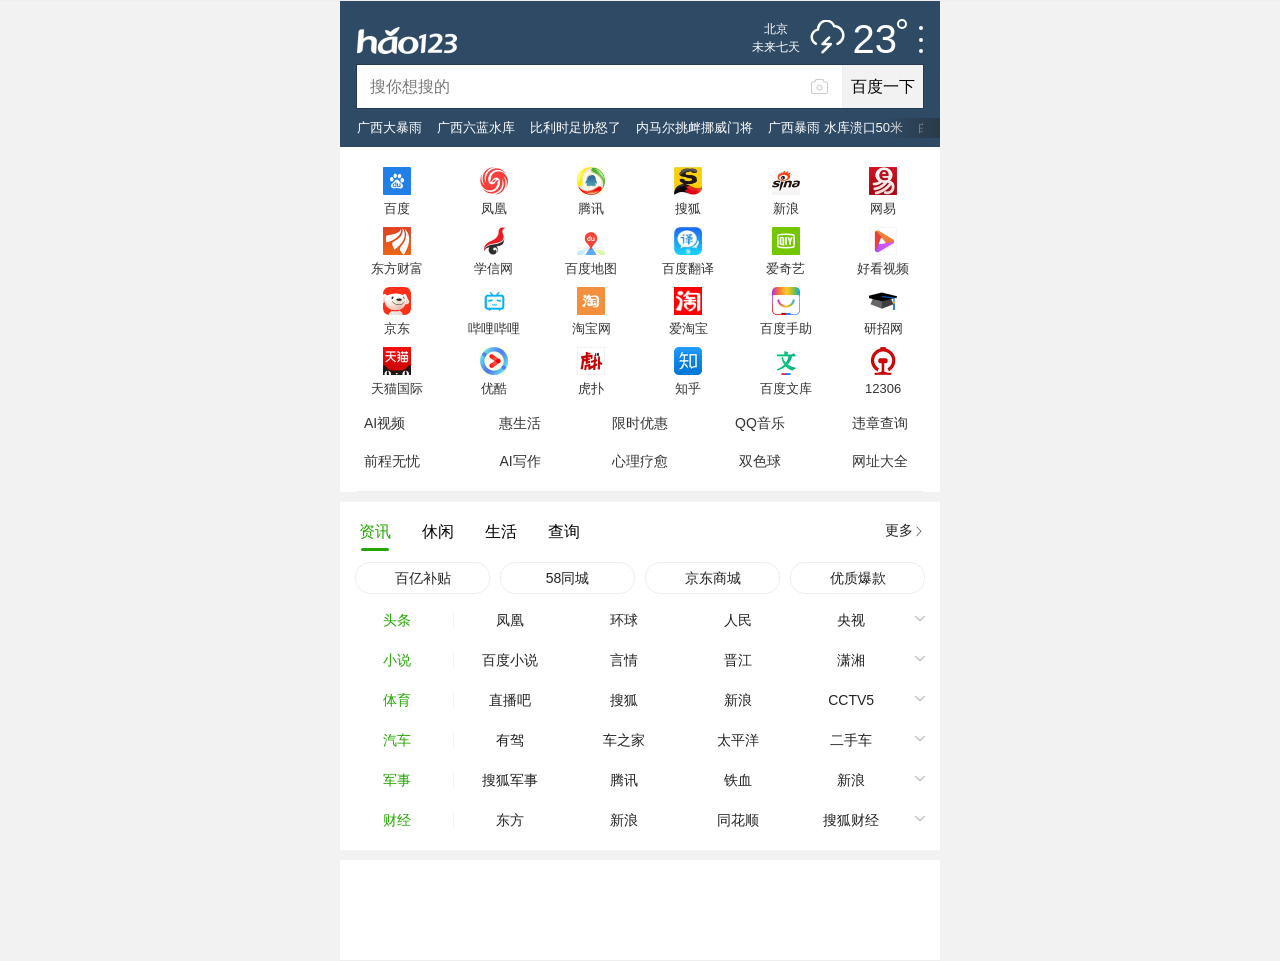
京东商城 (713, 578)
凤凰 (494, 208)
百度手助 (786, 328)
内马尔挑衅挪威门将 (694, 127)
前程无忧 (392, 461)
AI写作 (519, 461)
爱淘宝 (688, 328)
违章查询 (880, 423)
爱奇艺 (785, 268)
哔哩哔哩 (494, 328)
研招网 (883, 328)
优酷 (494, 388)
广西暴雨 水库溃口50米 (835, 127)
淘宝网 (591, 328)
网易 (883, 208)
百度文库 (786, 388)
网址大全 (880, 461)
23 (880, 40)
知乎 (688, 388)
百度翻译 (688, 268)
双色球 (760, 461)
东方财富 (397, 268)
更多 (899, 530)
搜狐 (688, 208)
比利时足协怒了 (575, 127)
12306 (883, 388)
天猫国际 (397, 388)
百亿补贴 (423, 578)
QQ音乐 (760, 423)
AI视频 (384, 423)
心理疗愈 (640, 461)
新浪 (786, 208)
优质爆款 (858, 578)
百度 (397, 208)
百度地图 (591, 268)
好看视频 (883, 268)
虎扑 (591, 388)
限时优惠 (640, 423)
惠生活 (520, 423)
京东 (397, 328)
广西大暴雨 (389, 127)
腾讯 (591, 208)
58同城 (568, 578)
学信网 (493, 268)
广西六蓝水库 (476, 127)
